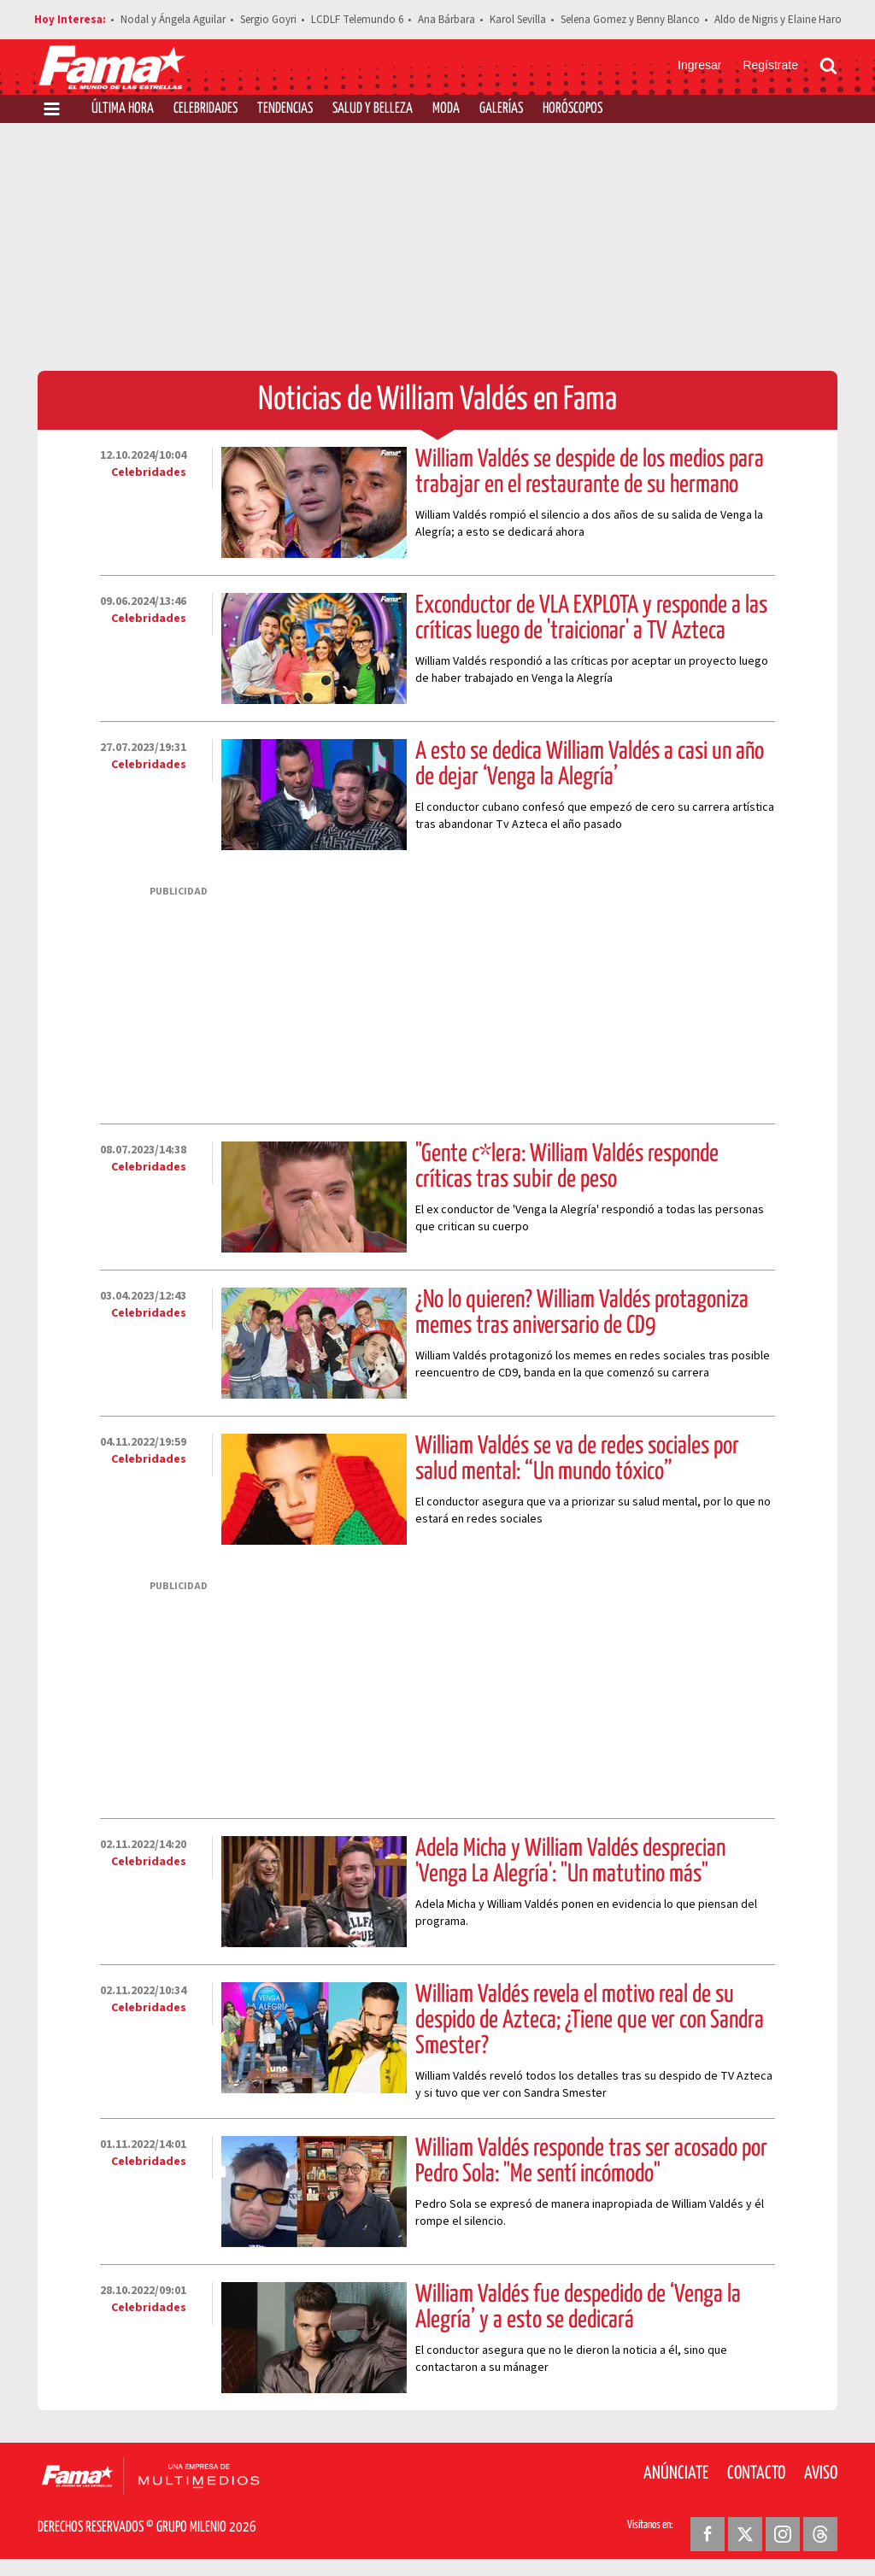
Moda (446, 109)
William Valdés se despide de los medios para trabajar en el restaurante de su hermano (589, 472)
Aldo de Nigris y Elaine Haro (778, 19)
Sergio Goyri (268, 19)
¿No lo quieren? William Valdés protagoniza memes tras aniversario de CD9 (582, 1313)
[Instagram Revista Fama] (783, 2534)
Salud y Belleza (372, 109)
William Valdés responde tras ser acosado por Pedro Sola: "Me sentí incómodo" (591, 2161)
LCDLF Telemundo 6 (357, 19)
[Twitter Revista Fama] (745, 2534)
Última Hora (122, 109)
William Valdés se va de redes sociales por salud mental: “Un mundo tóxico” (577, 1459)
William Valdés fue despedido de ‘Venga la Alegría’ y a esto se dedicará (578, 2307)
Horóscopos (572, 109)
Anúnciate (675, 2473)
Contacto (756, 2473)
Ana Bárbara (446, 19)
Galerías (501, 109)
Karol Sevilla (518, 19)
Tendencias (285, 109)
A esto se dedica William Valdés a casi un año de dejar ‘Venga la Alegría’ (589, 764)
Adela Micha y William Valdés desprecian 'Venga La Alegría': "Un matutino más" (570, 1862)
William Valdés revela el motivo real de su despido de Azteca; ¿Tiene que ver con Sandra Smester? (589, 2020)
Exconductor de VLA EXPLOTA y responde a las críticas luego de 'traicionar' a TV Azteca (591, 618)
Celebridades (205, 109)
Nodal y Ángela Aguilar (173, 19)
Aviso (820, 2473)
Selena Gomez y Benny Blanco (630, 19)
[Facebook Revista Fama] (707, 2534)
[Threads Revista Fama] (820, 2534)
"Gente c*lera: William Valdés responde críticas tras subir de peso (567, 1167)
